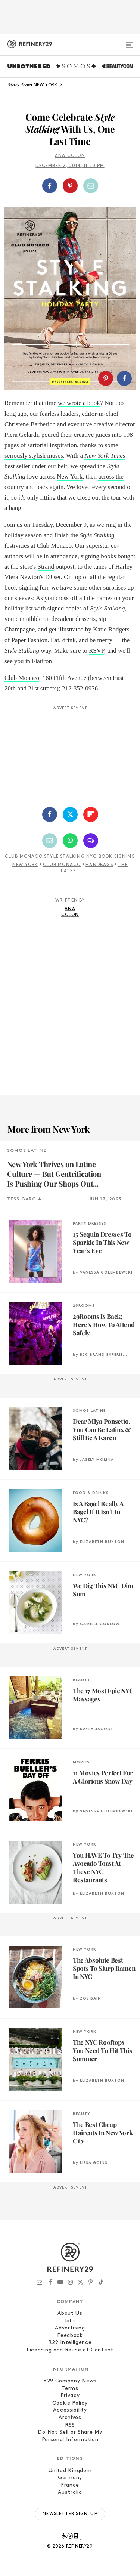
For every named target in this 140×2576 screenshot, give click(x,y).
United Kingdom (70, 2471)
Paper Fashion (29, 640)
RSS (70, 2425)
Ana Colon (70, 156)
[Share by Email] (90, 185)
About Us (70, 2313)
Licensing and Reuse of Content (70, 2350)
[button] (70, 186)
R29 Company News (70, 2381)
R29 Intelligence (69, 2342)
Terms (70, 2388)
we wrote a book (79, 402)
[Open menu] (129, 42)
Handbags (99, 865)
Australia (70, 2492)
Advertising (70, 2328)
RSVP (96, 650)
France (70, 2485)
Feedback (70, 2335)
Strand (46, 566)
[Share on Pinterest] (70, 185)
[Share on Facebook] (49, 185)
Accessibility (70, 2410)
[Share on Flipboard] (90, 814)
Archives (70, 2418)
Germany (70, 2478)
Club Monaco (21, 677)
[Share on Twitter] (70, 814)
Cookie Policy (69, 2403)
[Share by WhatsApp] (70, 840)
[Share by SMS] (90, 840)
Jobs (70, 2321)
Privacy (70, 2396)
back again (49, 487)
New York (70, 476)
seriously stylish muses (33, 455)
